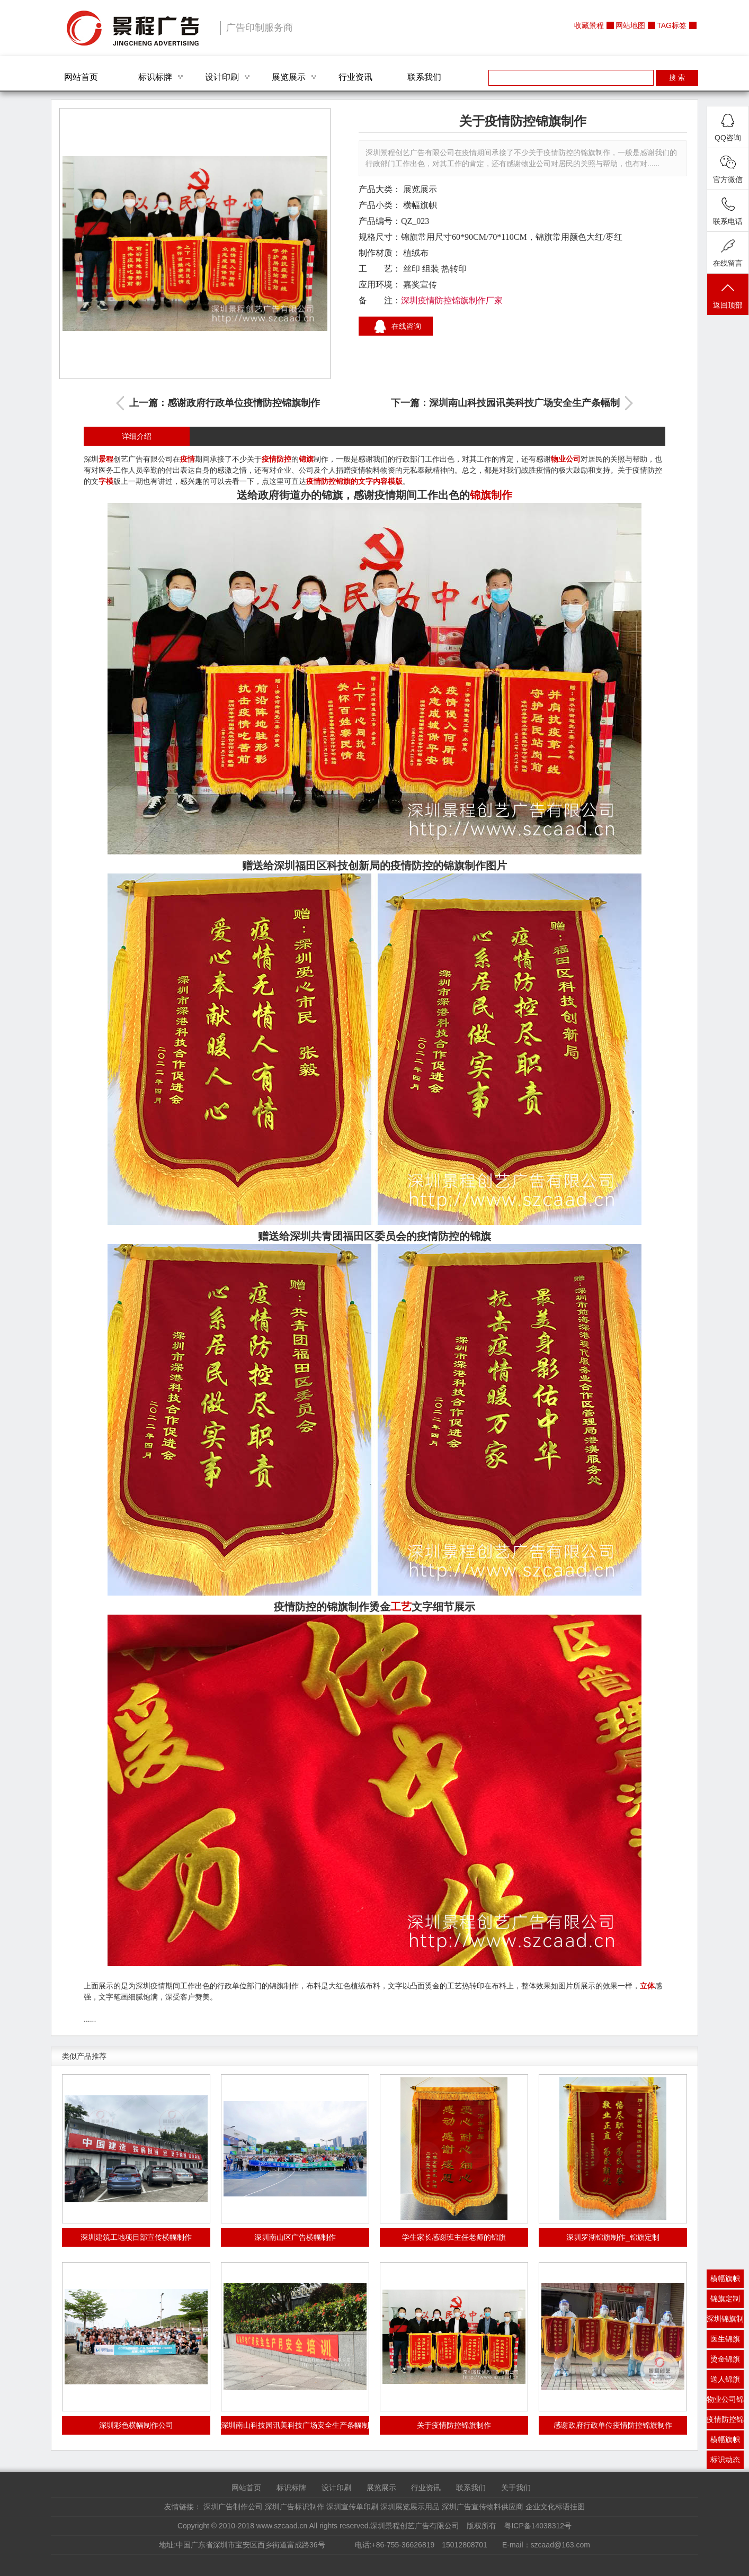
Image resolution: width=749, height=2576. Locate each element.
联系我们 (424, 77)
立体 (647, 1985)
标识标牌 (155, 77)
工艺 (401, 1607)
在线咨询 (406, 326)
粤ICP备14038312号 (538, 2525)
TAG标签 (671, 25)
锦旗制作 (491, 495)
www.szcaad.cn (281, 2525)
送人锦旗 (725, 2379)
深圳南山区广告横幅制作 (295, 2237)
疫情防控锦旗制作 (725, 2422)
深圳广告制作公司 (233, 2506)
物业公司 (566, 459)
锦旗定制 (725, 2298)
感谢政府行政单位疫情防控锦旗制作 (613, 2425)
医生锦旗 (725, 2339)
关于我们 (516, 2487)
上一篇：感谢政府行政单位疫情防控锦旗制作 (224, 403)
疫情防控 (276, 459)
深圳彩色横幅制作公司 (136, 2425)
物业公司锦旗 (725, 2402)
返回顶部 (727, 295)
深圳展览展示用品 (410, 2506)
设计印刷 (222, 77)
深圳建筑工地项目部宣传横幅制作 (136, 2237)
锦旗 (306, 459)
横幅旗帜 (420, 205)
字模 (106, 481)
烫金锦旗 (725, 2359)
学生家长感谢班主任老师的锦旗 (454, 2237)
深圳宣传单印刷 (352, 2506)
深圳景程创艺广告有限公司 (133, 28)
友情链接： (182, 2506)
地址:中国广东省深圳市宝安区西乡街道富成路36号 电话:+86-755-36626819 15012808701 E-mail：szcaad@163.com (374, 2545)
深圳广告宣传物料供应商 (482, 2506)
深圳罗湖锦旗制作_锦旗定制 (612, 2237)
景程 (106, 459)
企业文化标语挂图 (555, 2506)
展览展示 (289, 77)
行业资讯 (355, 77)
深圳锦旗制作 (725, 2321)
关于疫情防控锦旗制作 (454, 2425)
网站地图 (630, 25)
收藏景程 (589, 25)
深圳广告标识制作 (294, 2506)
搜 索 (677, 78)
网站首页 (81, 77)
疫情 (187, 459)
